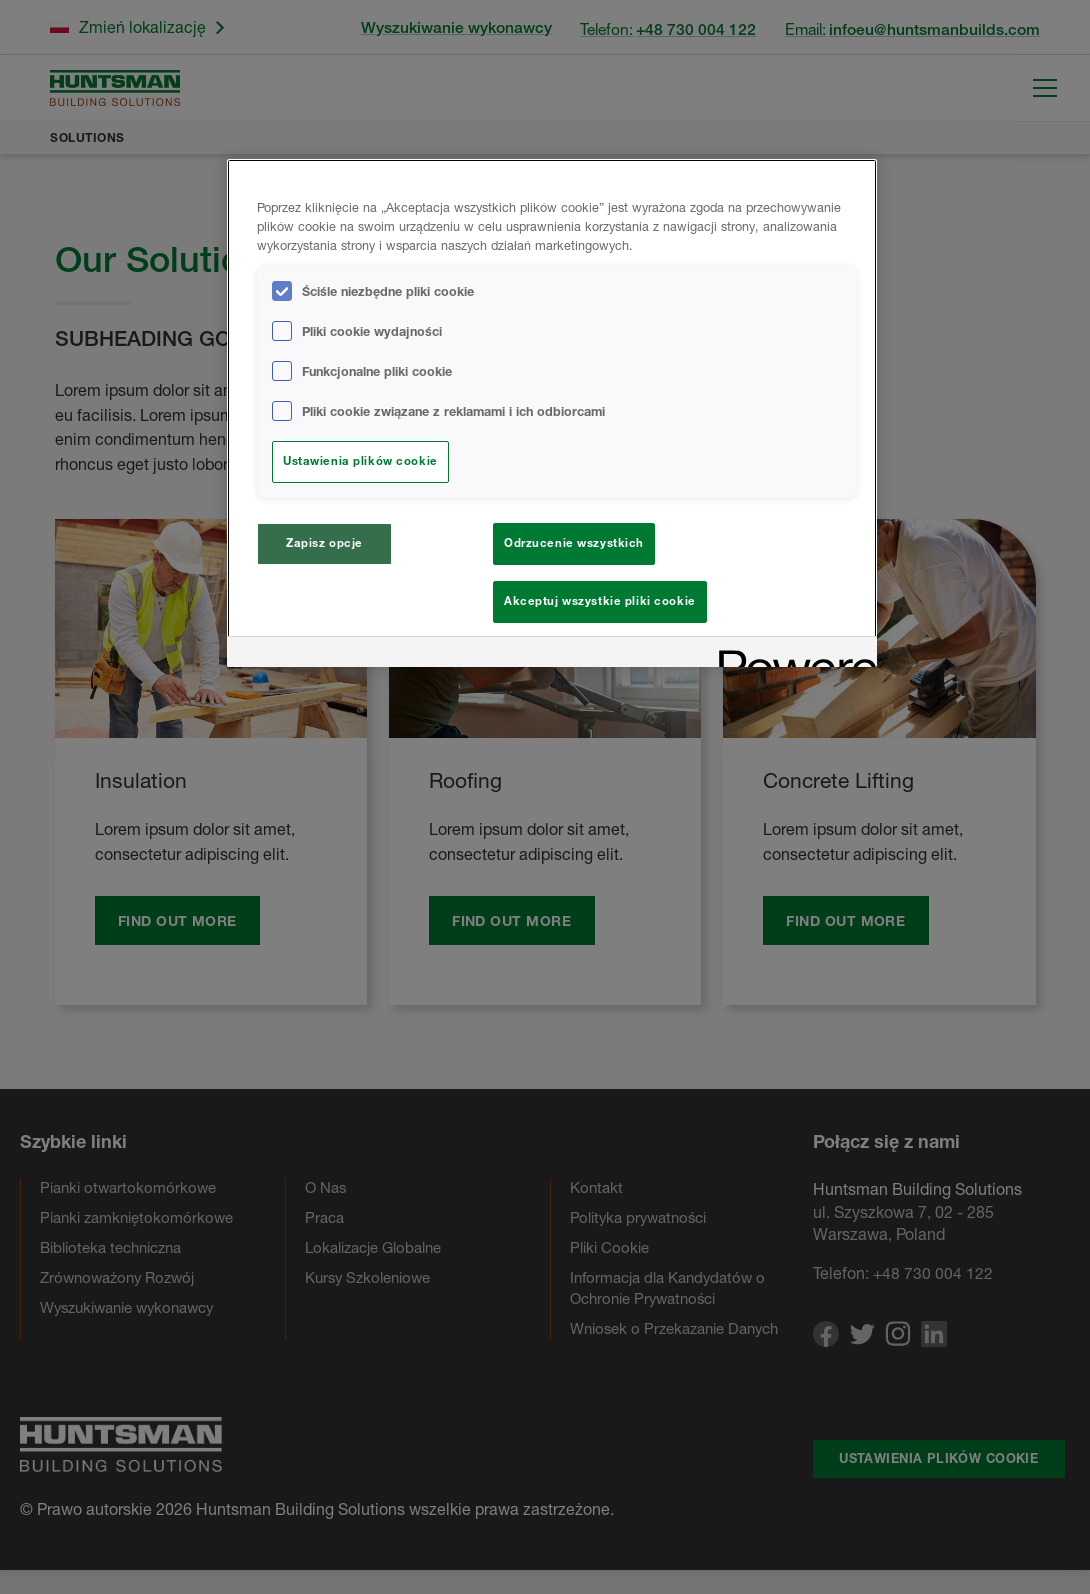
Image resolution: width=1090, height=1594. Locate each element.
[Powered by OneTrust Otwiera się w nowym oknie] (791, 660)
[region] (552, 416)
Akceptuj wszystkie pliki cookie (600, 601)
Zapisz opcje (324, 543)
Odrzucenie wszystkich (574, 543)
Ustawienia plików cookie (360, 461)
